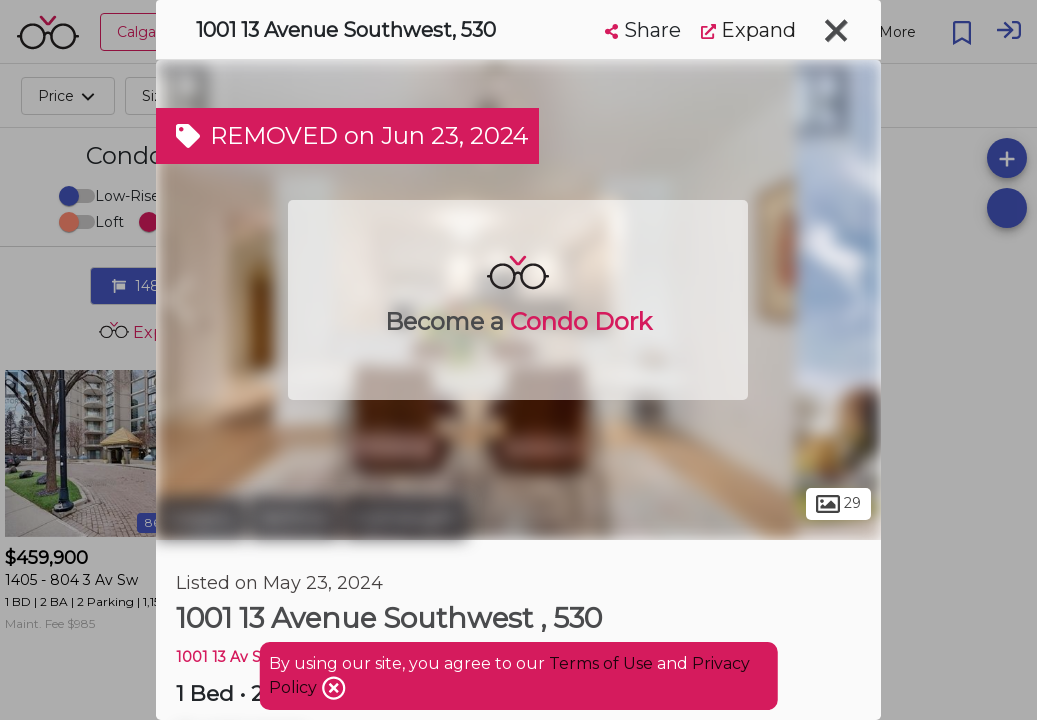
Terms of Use (601, 663)
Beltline (294, 518)
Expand (748, 30)
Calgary (200, 518)
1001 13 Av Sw (224, 657)
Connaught (405, 518)
